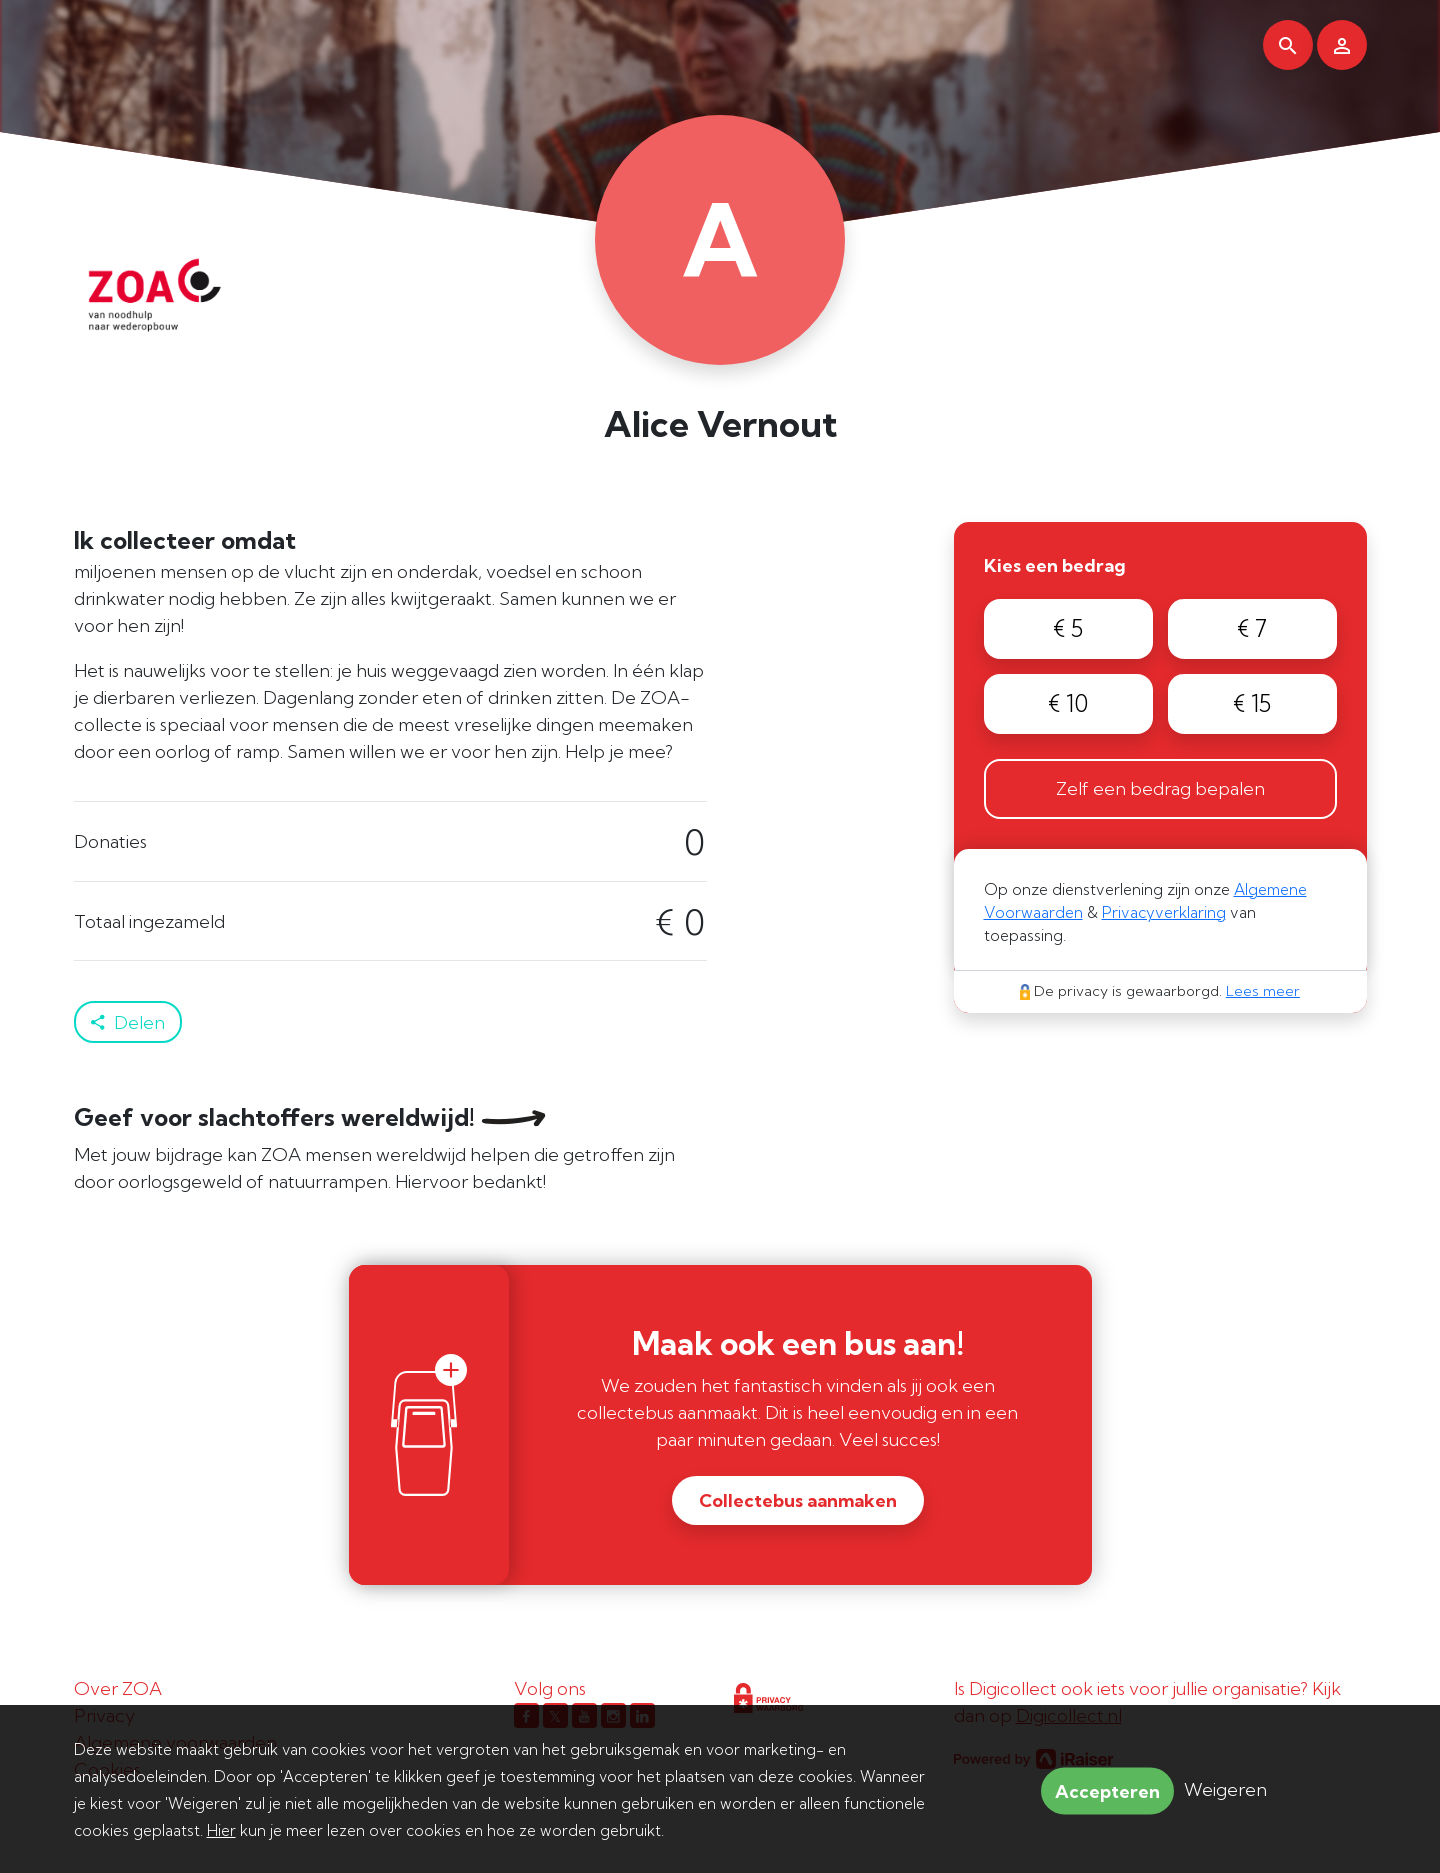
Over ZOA (118, 1688)
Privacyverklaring (1164, 912)
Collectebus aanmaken (798, 1500)
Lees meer (1263, 991)
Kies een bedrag (1055, 565)
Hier (221, 1830)
